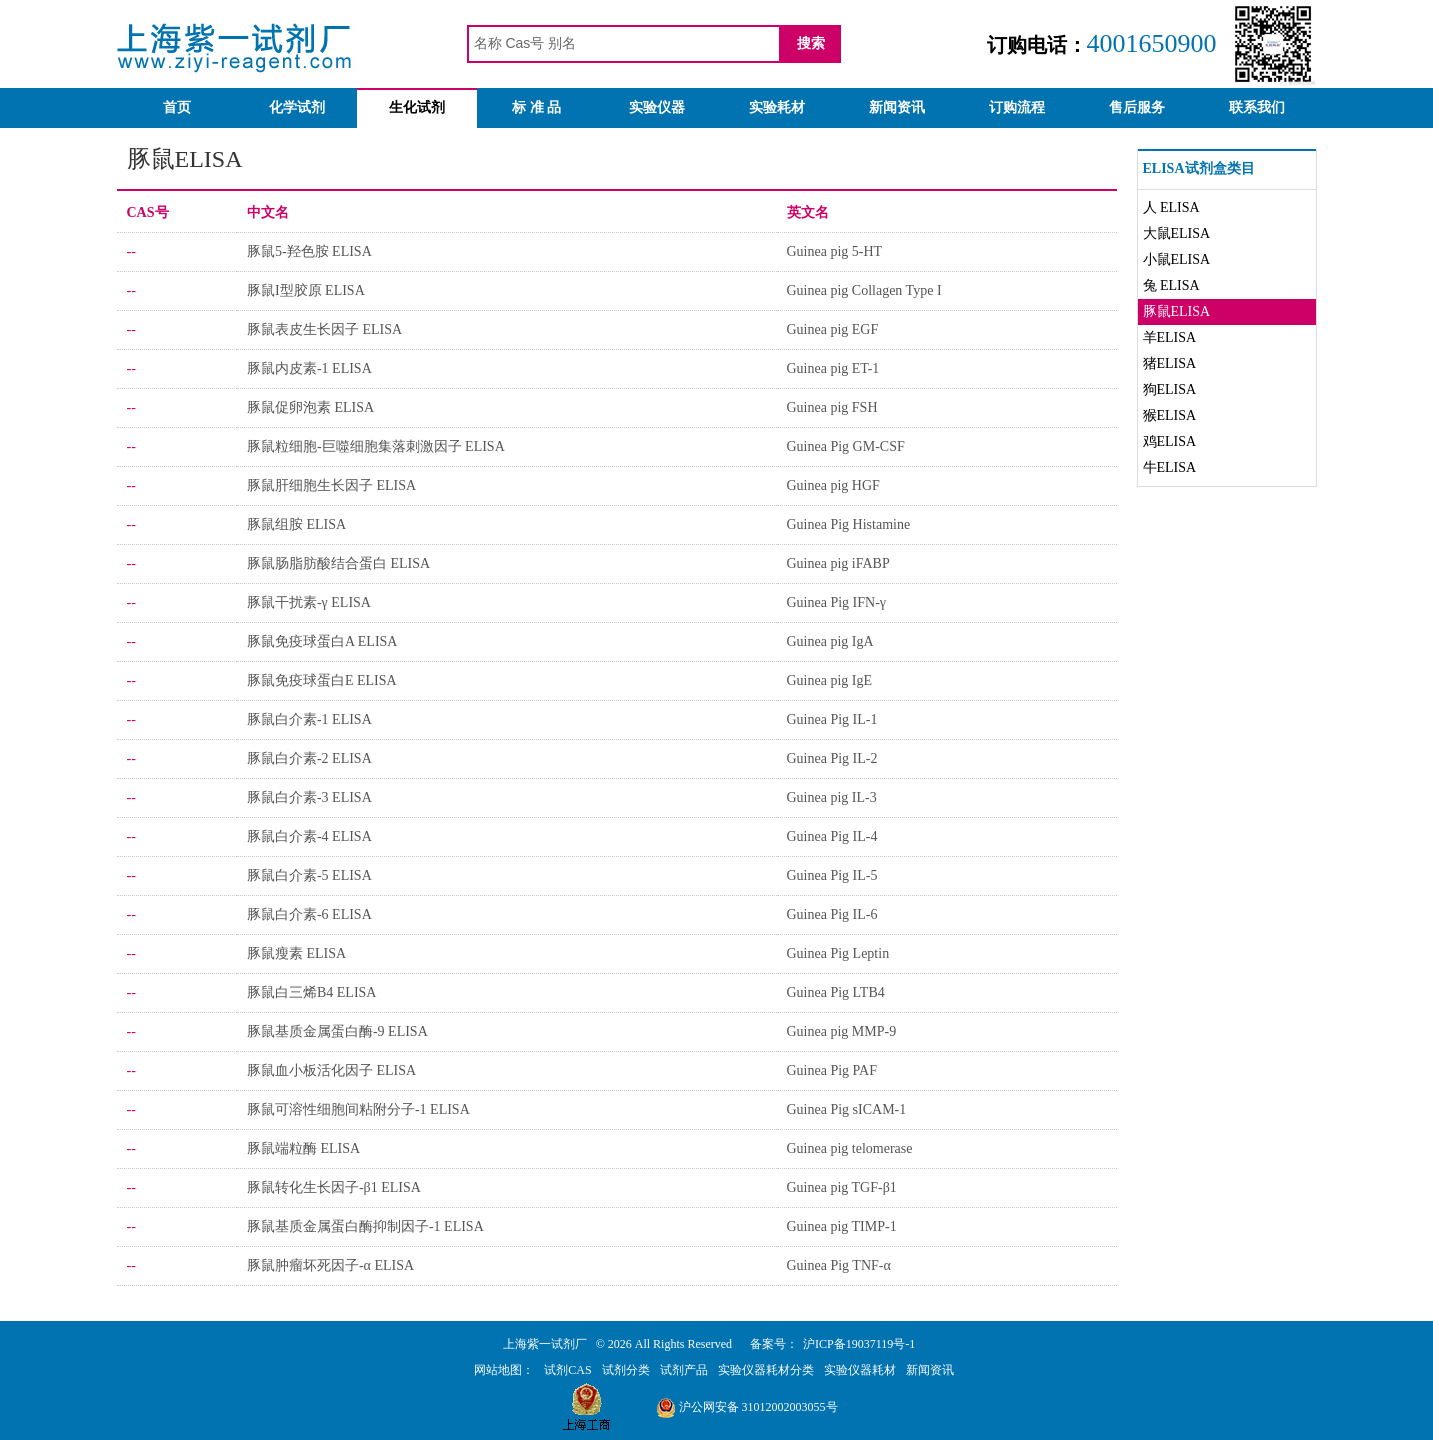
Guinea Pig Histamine (849, 524)
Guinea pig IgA (830, 641)
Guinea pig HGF (833, 485)
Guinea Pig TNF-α (839, 1265)
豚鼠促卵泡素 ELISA (310, 407)
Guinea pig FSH (832, 407)
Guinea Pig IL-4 (832, 836)
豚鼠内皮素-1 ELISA (309, 368)
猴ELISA (1170, 415)
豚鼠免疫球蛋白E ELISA (322, 680)
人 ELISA (1171, 207)
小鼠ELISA (1177, 259)
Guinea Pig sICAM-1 (847, 1109)
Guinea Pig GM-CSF (846, 446)
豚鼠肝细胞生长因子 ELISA (331, 485)
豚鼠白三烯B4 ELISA (312, 992)
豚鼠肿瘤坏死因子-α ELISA (330, 1265)
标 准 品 (536, 107)
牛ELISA (1170, 467)
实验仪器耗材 (860, 1370)
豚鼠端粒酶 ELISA (303, 1148)
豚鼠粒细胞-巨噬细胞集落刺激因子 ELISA (376, 446)
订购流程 (1017, 107)
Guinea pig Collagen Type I (864, 290)
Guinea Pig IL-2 (832, 758)
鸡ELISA (1170, 441)
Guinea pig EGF (833, 329)
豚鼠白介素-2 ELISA (309, 758)
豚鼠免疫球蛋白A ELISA (322, 641)
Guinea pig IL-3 (832, 797)
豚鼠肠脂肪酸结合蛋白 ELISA (338, 563)
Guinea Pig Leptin (838, 953)
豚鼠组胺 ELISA (296, 524)
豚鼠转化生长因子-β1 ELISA (334, 1187)
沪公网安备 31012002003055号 (747, 1407)
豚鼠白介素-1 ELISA (309, 719)
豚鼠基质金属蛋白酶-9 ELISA (337, 1031)
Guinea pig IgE (830, 680)
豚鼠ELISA (1177, 311)
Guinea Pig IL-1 (832, 719)
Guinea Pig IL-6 (832, 914)
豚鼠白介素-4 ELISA (309, 836)
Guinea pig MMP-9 (842, 1031)
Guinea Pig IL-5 (832, 875)
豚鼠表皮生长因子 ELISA (324, 329)
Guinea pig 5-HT (835, 251)
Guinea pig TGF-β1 (842, 1187)
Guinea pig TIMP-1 (842, 1226)
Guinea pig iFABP (838, 563)
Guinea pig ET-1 (833, 368)
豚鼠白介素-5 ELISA (309, 875)
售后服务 (1137, 107)
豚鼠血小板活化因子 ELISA (331, 1070)
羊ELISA (1170, 337)
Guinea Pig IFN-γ (837, 602)
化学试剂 (297, 107)
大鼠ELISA (1177, 233)
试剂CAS (567, 1370)
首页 (177, 107)
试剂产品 (684, 1370)
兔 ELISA (1171, 285)
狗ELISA (1170, 389)
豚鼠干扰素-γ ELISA (309, 602)
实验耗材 (777, 107)
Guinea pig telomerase (850, 1148)
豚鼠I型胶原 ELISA (306, 290)
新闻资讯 (897, 107)
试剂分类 (626, 1370)
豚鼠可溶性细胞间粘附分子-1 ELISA (358, 1109)
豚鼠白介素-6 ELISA (309, 914)
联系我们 (1257, 107)
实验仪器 (657, 107)
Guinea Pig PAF (832, 1070)
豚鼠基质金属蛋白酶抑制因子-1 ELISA (365, 1226)
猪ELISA (1170, 363)
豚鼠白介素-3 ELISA (309, 797)
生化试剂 (417, 107)
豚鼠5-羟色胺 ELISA (309, 251)
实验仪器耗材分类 (766, 1370)
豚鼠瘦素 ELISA (296, 953)
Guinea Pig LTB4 (836, 992)
